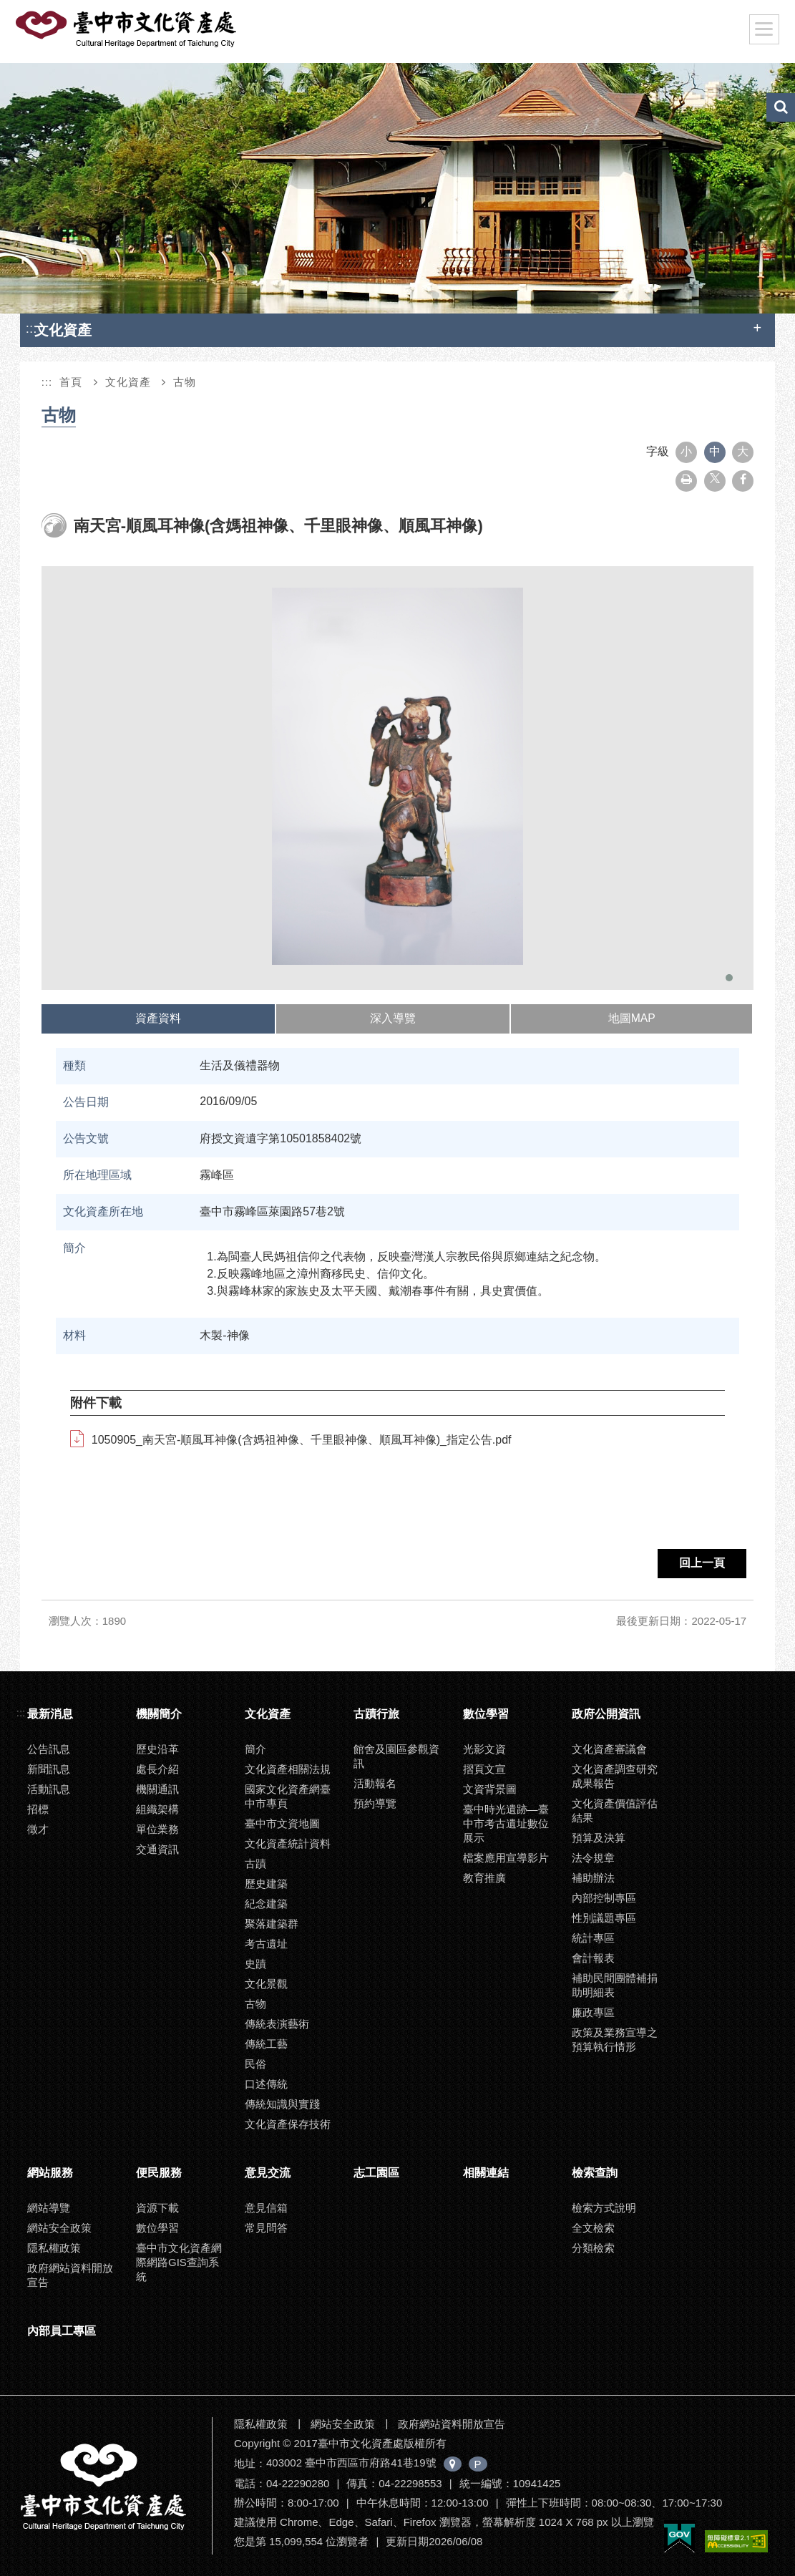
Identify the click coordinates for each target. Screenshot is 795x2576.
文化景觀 (266, 1984)
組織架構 (157, 1809)
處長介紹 (157, 1769)
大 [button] (742, 451)
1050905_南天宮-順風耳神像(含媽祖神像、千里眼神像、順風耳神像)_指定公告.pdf (302, 1440)
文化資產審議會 (609, 1749)
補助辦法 (593, 1878)
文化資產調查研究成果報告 (615, 1776)
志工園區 (376, 2173)
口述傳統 (266, 2084)
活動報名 (374, 1783)
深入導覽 (393, 1018)
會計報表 (593, 1958)
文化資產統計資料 (288, 1843)
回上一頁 (702, 1563)
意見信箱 (266, 2208)
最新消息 (50, 1714)
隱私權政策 (54, 2248)
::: (31, 328)
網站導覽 (48, 2208)
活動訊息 (48, 1789)
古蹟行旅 (376, 1714)
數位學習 (486, 1714)
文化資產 (128, 382)
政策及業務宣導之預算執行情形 (615, 2039)
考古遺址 (266, 1944)
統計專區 (593, 1938)
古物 (184, 382)
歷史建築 (266, 1883)
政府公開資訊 (606, 1714)
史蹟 (255, 1964)
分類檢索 (593, 2248)
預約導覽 (374, 1803)
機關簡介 (159, 1714)
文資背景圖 (490, 1789)
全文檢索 (593, 2228)
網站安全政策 (59, 2228)
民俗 (255, 2064)
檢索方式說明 (604, 2208)
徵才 (38, 1829)
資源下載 (157, 2208)
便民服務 (159, 2173)
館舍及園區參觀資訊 (396, 1756)
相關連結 (486, 2173)
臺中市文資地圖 (282, 1823)
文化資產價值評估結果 (615, 1810)
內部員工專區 (61, 2331)
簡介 (255, 1749)
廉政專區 (593, 2012)
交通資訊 (157, 1849)
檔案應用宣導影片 (506, 1858)
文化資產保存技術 (288, 2124)
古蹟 (255, 1863)
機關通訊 (157, 1789)
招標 (38, 1809)
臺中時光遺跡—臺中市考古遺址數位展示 (506, 1823)
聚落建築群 (271, 1924)
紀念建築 (266, 1903)
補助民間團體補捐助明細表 (615, 1985)
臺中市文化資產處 (127, 29)
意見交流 (268, 2173)
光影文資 (484, 1749)
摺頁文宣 (484, 1769)
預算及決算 (598, 1838)
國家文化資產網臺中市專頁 (288, 1796)
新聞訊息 (48, 1769)
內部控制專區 (604, 1898)
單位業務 (157, 1829)
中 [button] (715, 451)
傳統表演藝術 (277, 2024)
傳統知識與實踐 (282, 2104)
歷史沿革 (157, 1749)
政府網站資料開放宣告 (70, 2275)
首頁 (70, 382)
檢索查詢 (595, 2173)
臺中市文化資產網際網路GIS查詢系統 (179, 2262)
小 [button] (686, 451)
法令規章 (593, 1858)
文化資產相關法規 (288, 1769)
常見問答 (266, 2228)
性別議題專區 (604, 1918)
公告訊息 (48, 1749)
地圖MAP (631, 1018)
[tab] (159, 1019)
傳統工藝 (266, 2044)
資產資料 (158, 1018)
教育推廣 (484, 1878)
